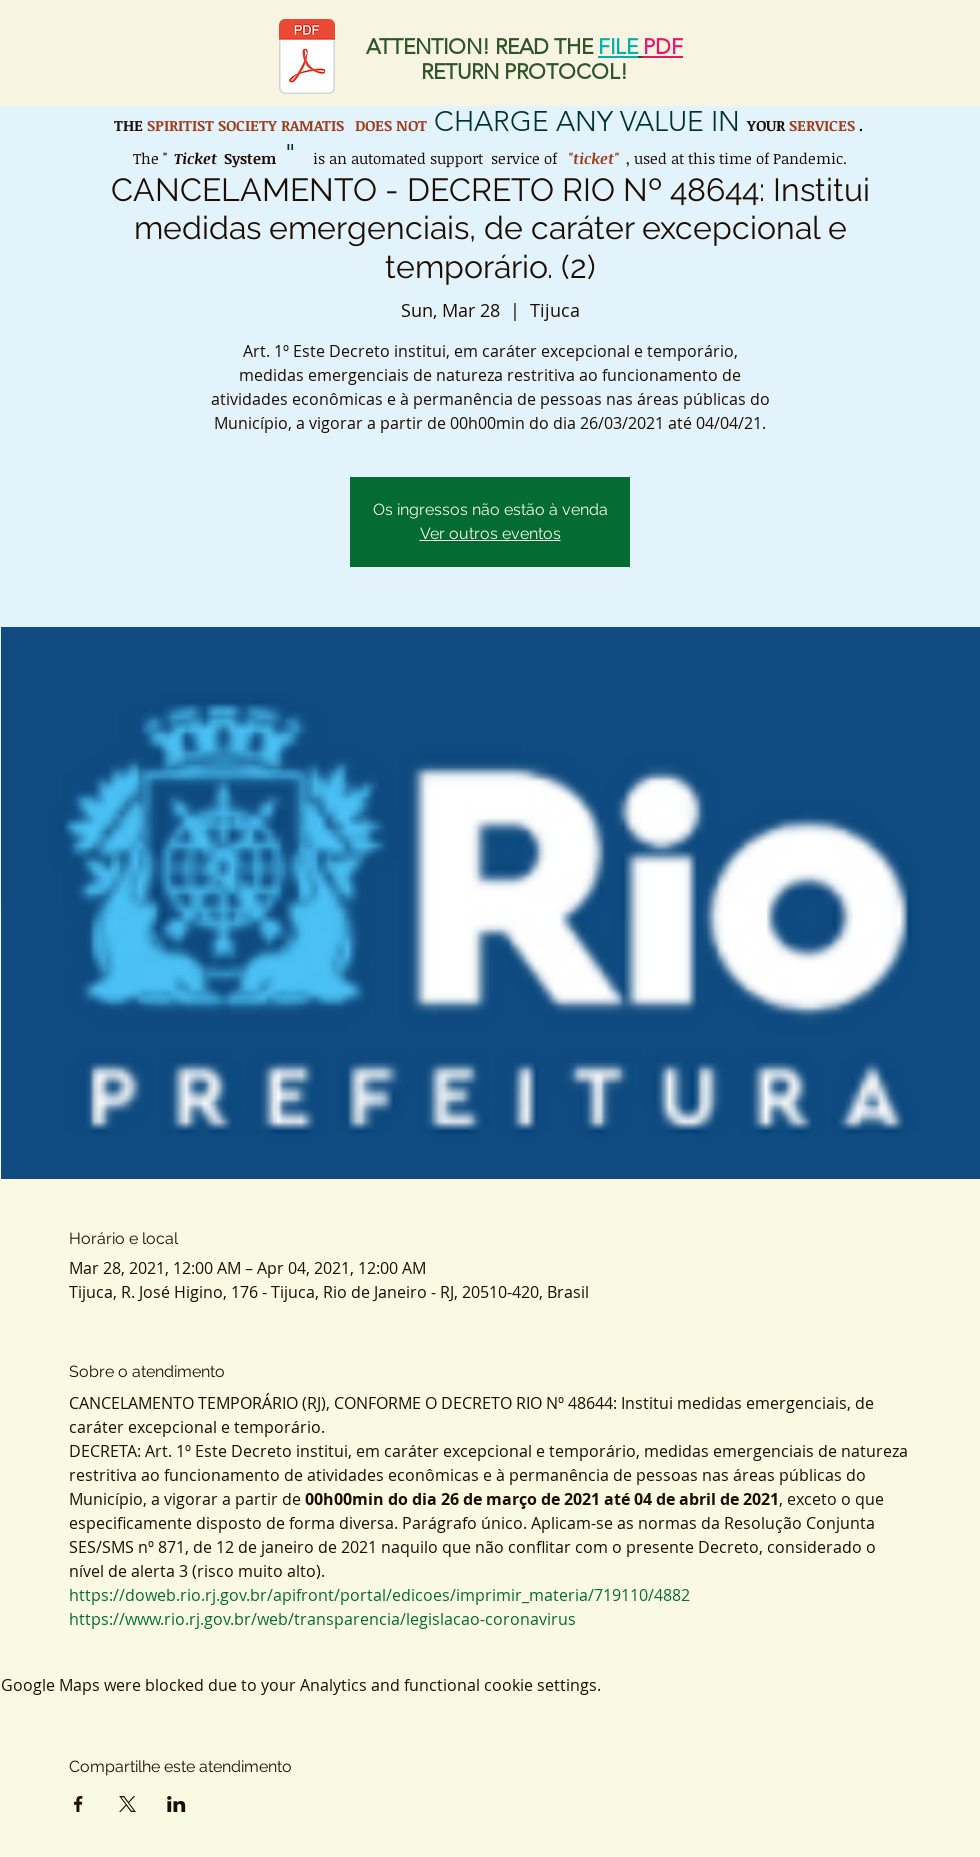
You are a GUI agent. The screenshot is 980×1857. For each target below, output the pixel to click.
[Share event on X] (127, 1804)
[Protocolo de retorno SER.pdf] (307, 59)
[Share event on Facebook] (78, 1804)
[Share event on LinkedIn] (176, 1804)
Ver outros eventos (490, 533)
